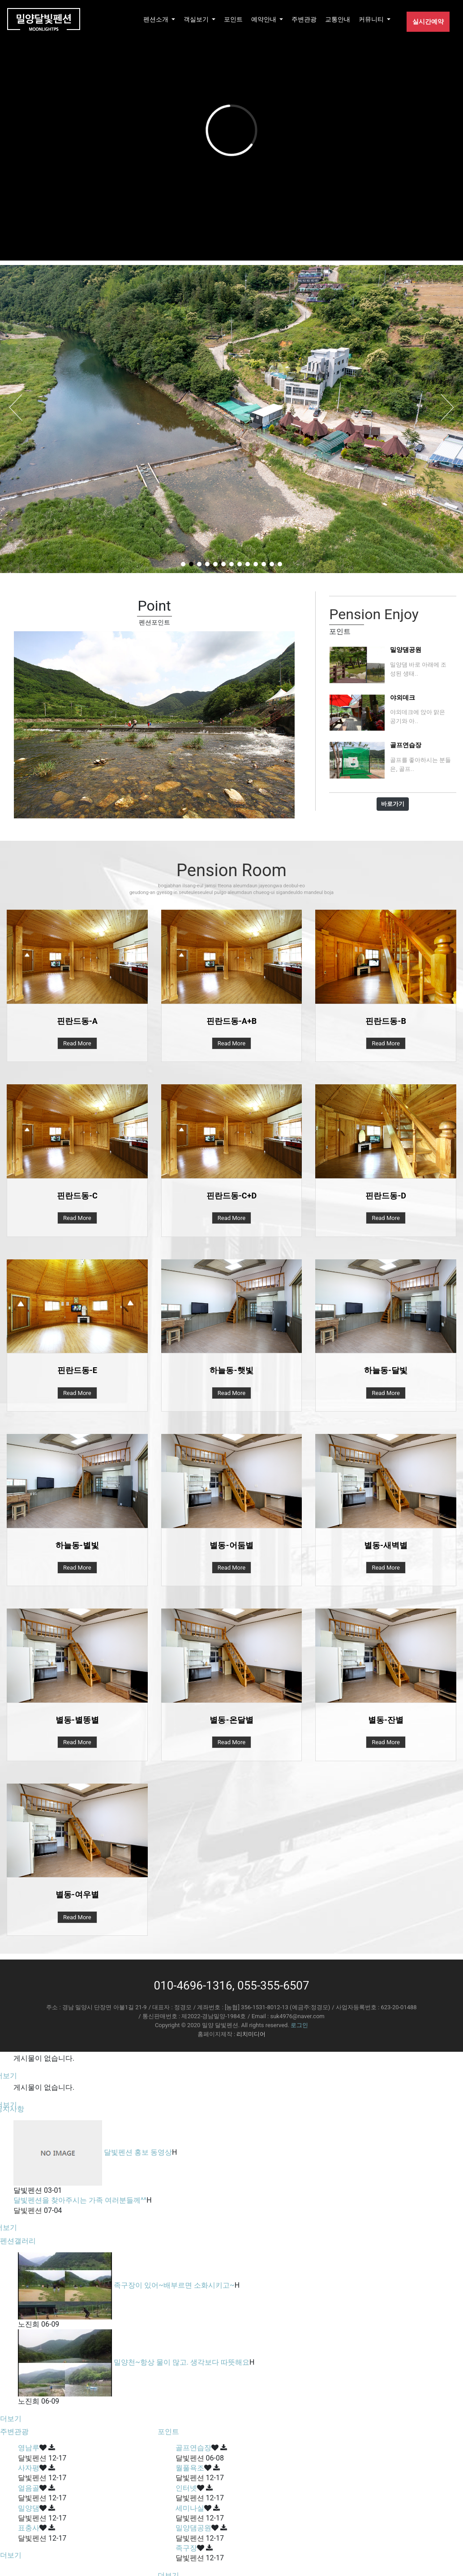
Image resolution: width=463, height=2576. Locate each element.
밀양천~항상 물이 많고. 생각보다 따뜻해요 (181, 2362)
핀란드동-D (385, 1195)
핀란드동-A (77, 1021)
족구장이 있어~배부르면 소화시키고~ (174, 2285)
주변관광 (304, 19)
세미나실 (190, 2508)
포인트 (233, 19)
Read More (77, 1043)
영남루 (28, 2447)
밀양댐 (28, 2508)
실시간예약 (428, 21)
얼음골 (28, 2488)
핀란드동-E (77, 1370)
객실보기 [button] (197, 19)
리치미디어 (251, 2034)
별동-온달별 (231, 1719)
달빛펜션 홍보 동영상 (138, 2152)
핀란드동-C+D (231, 1195)
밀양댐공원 (193, 2528)
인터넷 (186, 2488)
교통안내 (337, 19)
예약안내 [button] (264, 19)
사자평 (28, 2468)
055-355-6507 (273, 1985)
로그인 (299, 2025)
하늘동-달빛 (385, 1370)
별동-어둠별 (231, 1545)
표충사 (28, 2528)
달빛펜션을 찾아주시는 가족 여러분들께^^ (79, 2200)
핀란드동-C (77, 1195)
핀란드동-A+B (231, 1021)
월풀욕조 (190, 2468)
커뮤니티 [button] (372, 19)
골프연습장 (193, 2447)
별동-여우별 (77, 1894)
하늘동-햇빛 (231, 1370)
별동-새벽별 (385, 1545)
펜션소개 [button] (156, 19)
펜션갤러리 (18, 2241)
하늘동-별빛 (77, 1545)
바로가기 (392, 803)
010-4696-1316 (193, 1985)
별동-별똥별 (77, 1719)
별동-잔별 (385, 1719)
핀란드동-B (385, 1021)
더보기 (10, 2418)
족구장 (186, 2548)
